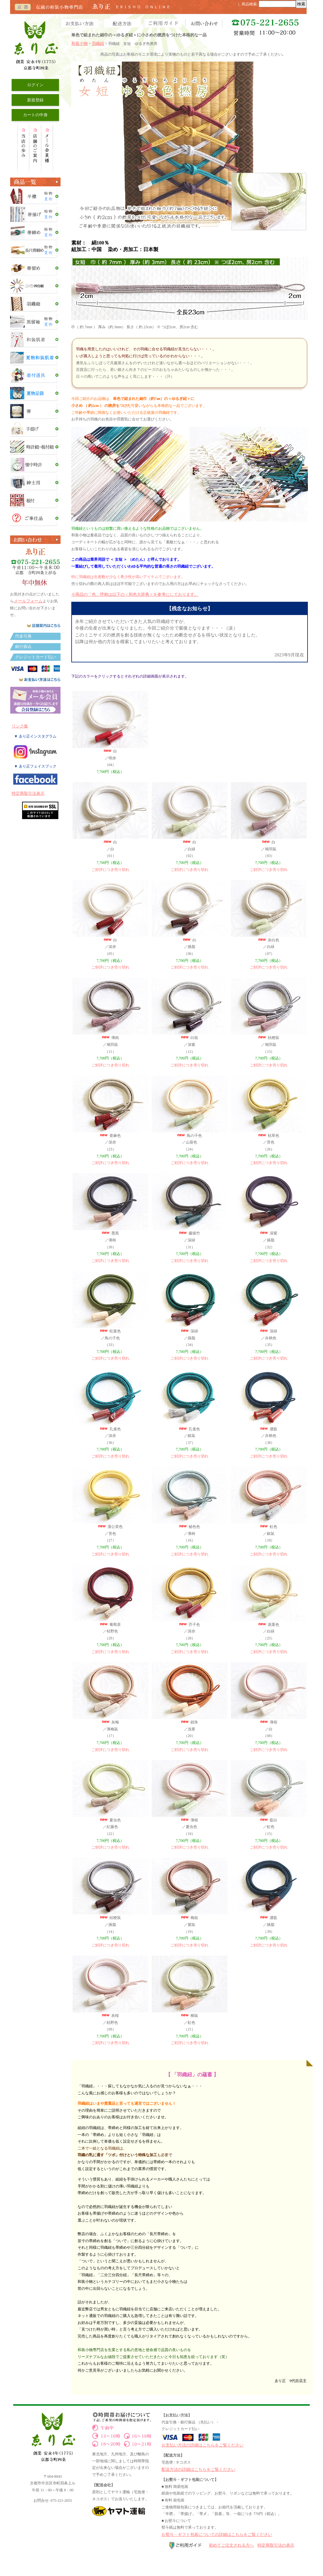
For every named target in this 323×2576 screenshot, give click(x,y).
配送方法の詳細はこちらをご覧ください (198, 2469)
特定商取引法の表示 (275, 2545)
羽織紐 (98, 43)
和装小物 (79, 43)
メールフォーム (28, 601)
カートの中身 (35, 114)
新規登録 (35, 100)
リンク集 (20, 726)
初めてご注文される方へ (231, 2545)
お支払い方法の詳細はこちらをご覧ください (203, 2445)
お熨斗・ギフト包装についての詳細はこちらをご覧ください (217, 2534)
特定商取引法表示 (28, 793)
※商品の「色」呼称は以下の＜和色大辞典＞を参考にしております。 (134, 594)
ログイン (35, 84)
